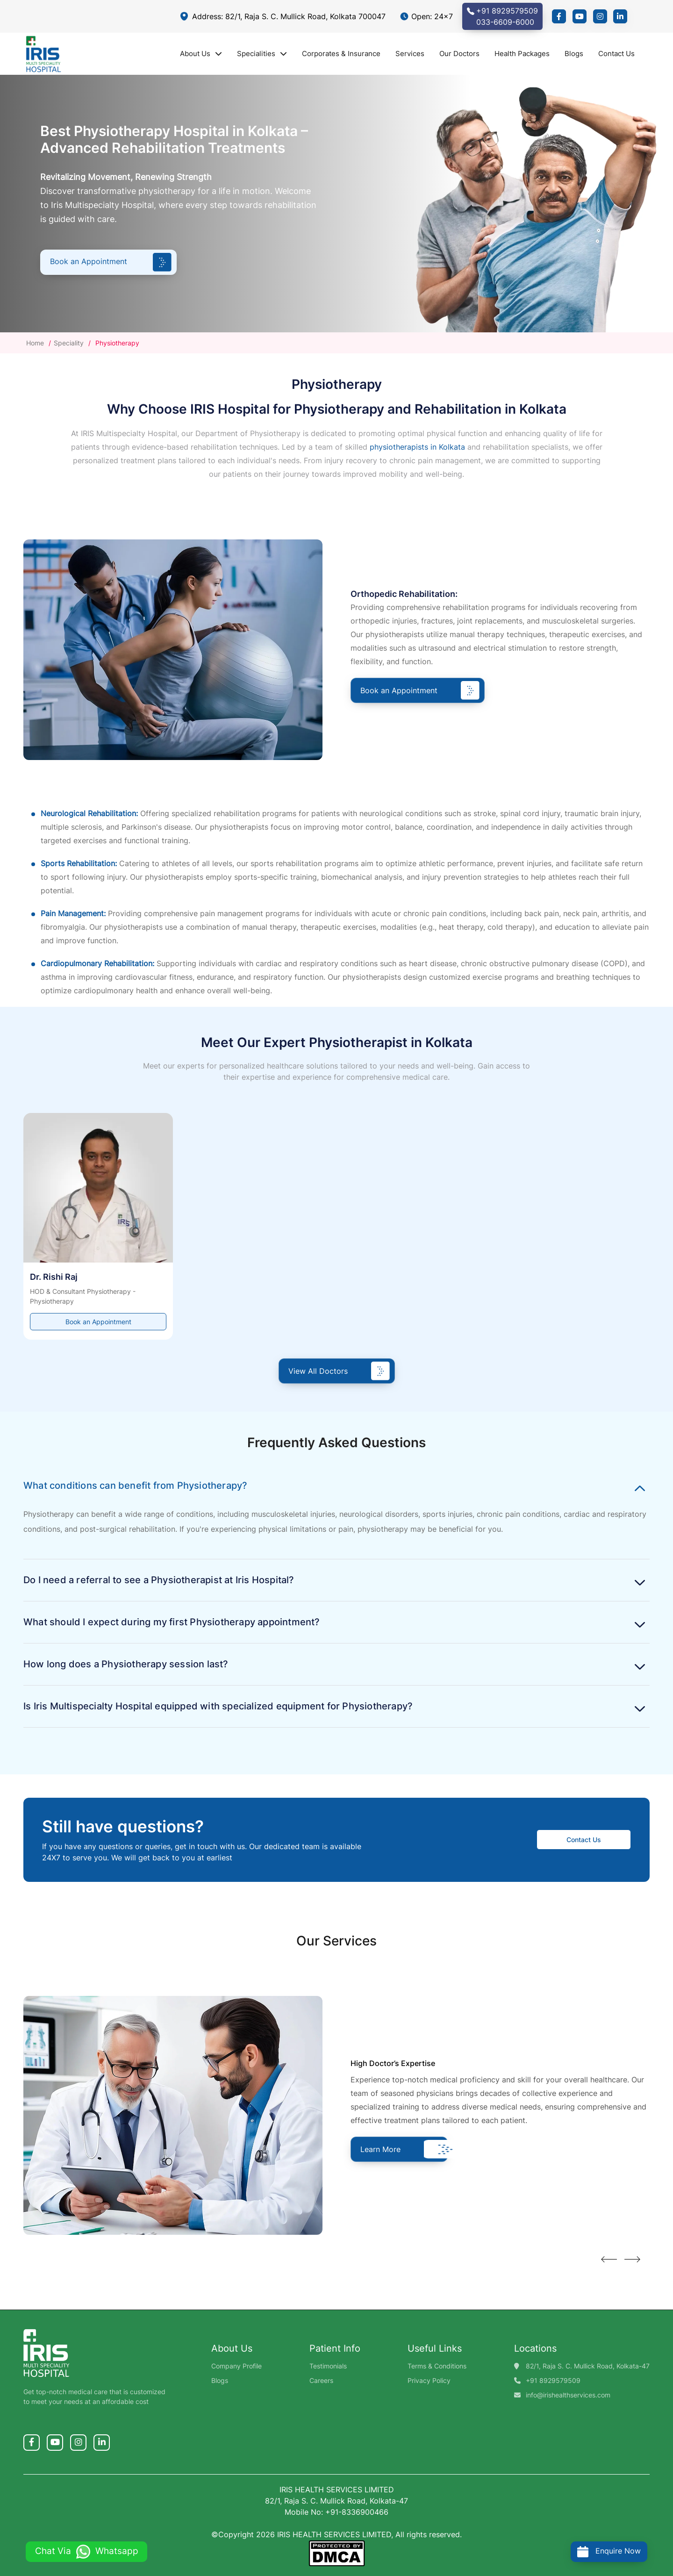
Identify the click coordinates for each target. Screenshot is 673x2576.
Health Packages (522, 53)
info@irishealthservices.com (568, 2395)
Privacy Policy (429, 2380)
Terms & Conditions (437, 2366)
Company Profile (236, 2366)
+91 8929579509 (553, 2380)
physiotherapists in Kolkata (417, 447)
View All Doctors (339, 1371)
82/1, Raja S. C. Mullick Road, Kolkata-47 (588, 2366)
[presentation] (607, 2262)
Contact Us (616, 53)
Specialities (262, 53)
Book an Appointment (111, 261)
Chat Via (86, 2551)
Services (409, 53)
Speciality (69, 343)
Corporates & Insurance (341, 53)
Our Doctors (459, 53)
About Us (201, 53)
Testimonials (328, 2366)
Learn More (401, 2149)
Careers (321, 2380)
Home (36, 343)
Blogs (574, 53)
